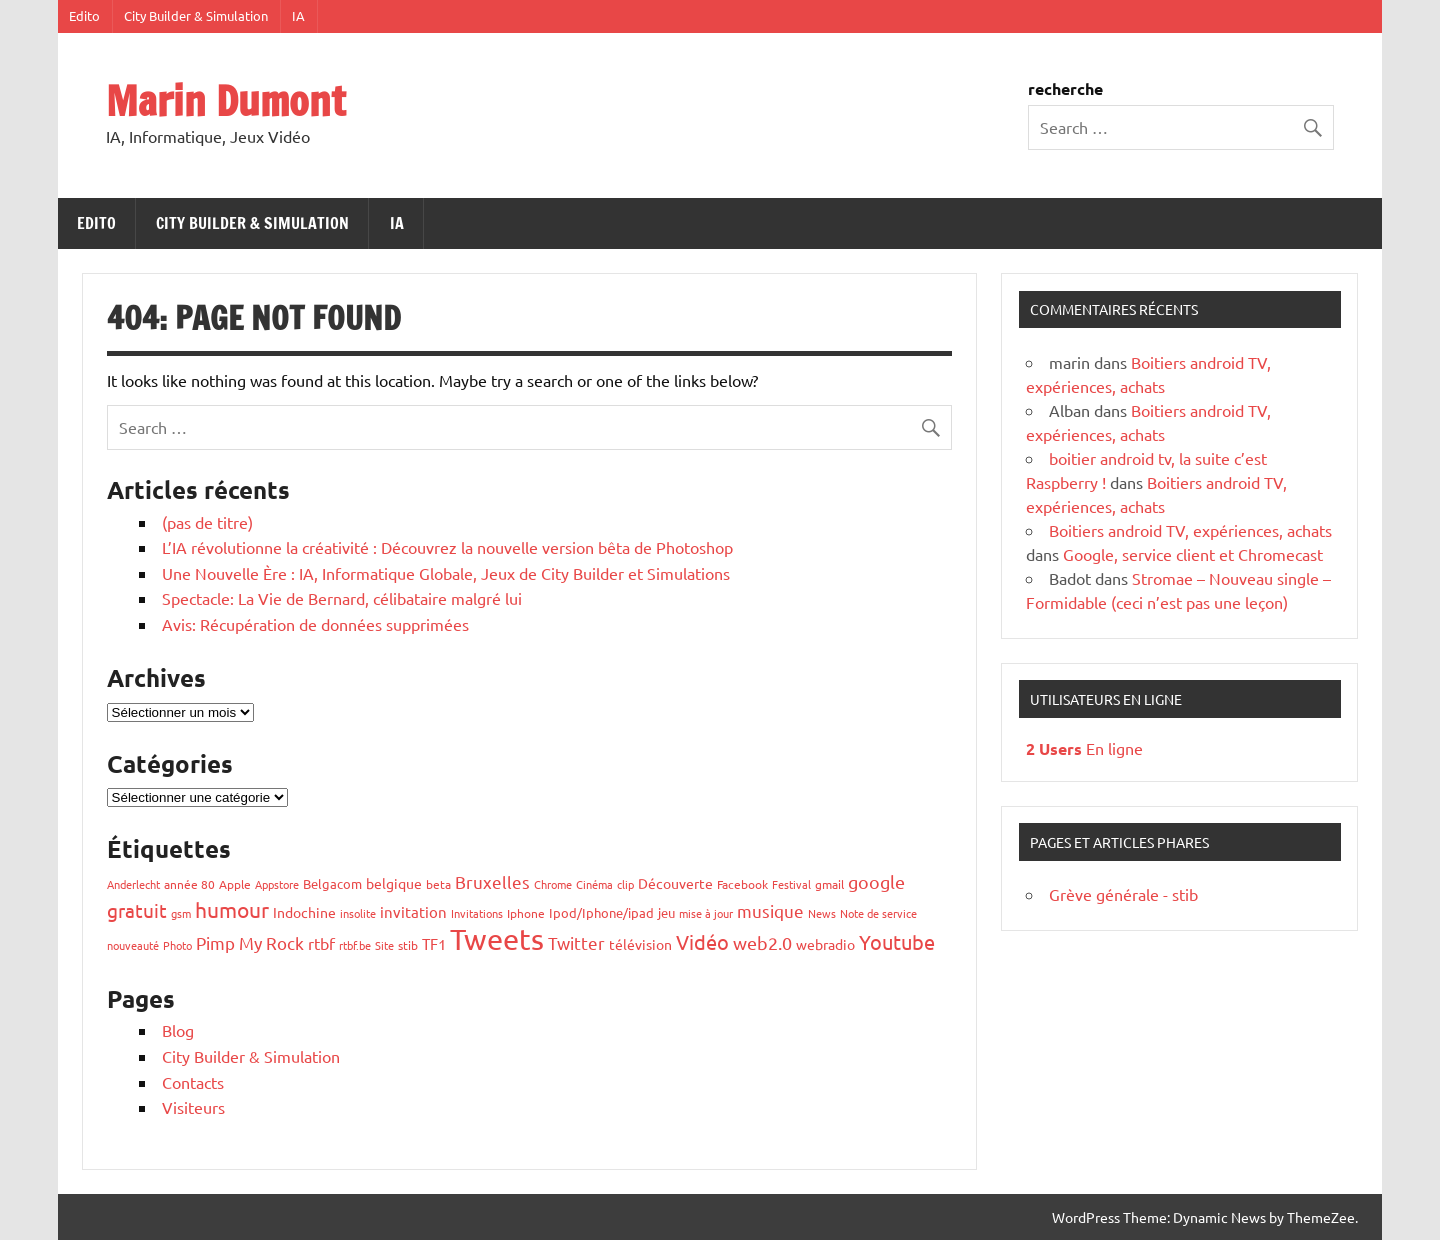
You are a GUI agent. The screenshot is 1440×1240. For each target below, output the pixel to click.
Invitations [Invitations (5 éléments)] (477, 913)
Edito (84, 15)
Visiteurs (193, 1107)
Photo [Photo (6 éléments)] (177, 945)
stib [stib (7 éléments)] (408, 945)
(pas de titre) (207, 522)
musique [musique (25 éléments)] (770, 910)
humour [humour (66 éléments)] (232, 909)
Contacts (193, 1082)
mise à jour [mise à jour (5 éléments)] (706, 913)
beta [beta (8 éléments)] (438, 884)
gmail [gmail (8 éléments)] (829, 884)
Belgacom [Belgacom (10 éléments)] (332, 883)
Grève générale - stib (1123, 894)
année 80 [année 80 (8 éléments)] (189, 884)
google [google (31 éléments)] (876, 881)
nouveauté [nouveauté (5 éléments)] (133, 945)
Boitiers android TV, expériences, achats (1190, 530)
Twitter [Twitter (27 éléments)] (576, 942)
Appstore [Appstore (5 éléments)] (277, 884)
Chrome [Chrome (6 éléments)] (553, 884)
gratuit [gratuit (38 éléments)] (137, 910)
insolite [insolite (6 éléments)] (358, 913)
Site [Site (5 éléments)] (384, 945)
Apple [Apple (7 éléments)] (235, 884)
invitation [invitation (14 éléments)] (413, 911)
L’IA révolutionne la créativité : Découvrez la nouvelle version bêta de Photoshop (447, 547)
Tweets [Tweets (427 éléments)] (497, 939)
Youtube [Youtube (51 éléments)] (897, 941)
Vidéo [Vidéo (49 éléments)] (702, 941)
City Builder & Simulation (196, 15)
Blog (178, 1030)
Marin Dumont (225, 100)
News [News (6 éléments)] (822, 913)
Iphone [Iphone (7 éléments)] (526, 913)
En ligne (1084, 748)
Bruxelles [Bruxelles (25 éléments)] (492, 881)
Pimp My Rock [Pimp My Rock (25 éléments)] (250, 942)
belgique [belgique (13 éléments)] (394, 883)
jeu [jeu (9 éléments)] (666, 912)
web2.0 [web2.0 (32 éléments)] (762, 942)
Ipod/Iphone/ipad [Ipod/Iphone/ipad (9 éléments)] (601, 912)
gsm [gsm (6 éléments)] (181, 913)
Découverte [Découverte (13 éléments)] (675, 883)
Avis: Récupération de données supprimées (315, 624)
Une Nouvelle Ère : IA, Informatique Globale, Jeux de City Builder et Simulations (446, 573)
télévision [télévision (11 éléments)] (640, 944)
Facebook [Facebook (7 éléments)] (742, 884)
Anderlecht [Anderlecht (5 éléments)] (133, 884)
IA (298, 15)
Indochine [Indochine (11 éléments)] (304, 912)
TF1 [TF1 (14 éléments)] (434, 943)
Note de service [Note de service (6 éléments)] (878, 913)
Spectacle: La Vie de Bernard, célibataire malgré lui (342, 598)
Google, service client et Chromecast (1193, 554)
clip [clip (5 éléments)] (625, 884)
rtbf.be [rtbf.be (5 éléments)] (355, 945)
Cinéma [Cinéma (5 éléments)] (594, 884)
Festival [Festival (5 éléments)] (791, 884)
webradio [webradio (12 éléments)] (825, 944)
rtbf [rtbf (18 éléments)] (321, 943)
